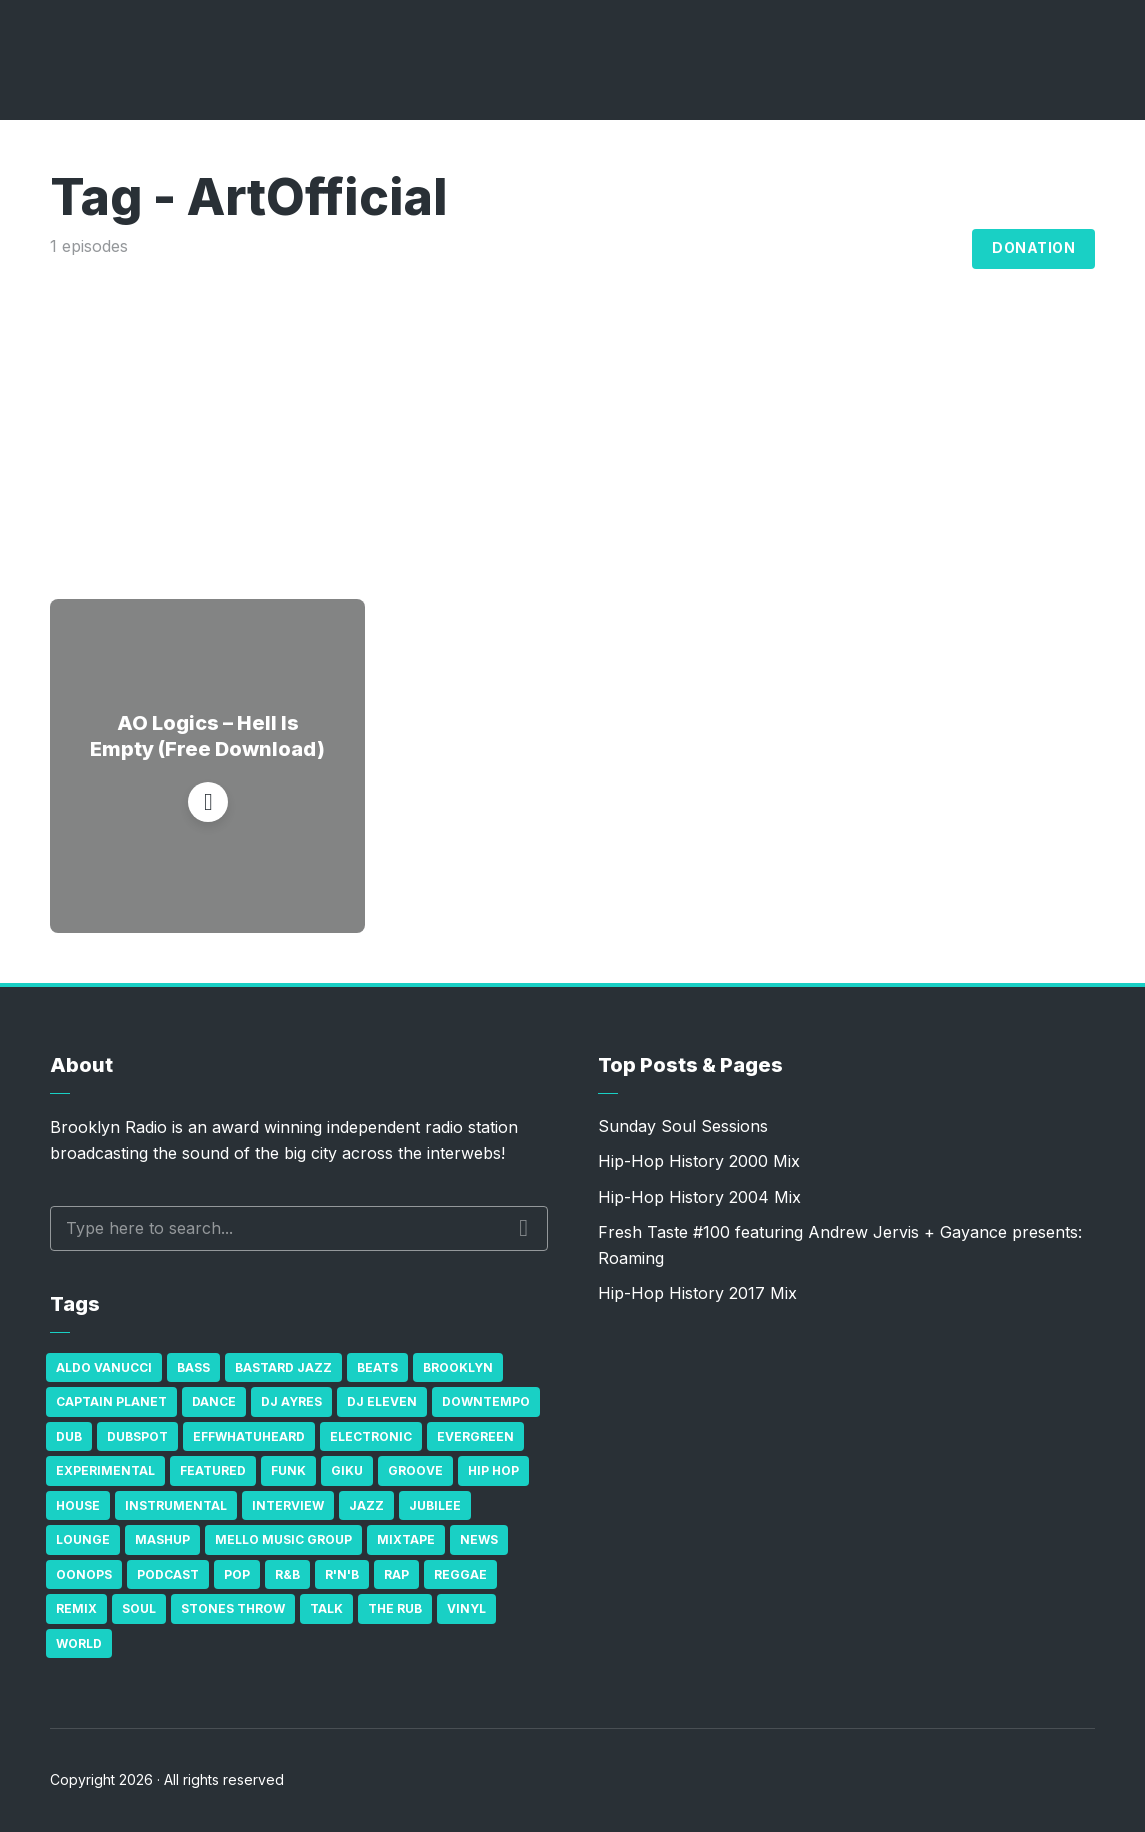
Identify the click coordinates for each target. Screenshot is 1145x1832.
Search (523, 1228)
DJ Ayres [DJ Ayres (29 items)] (291, 1401)
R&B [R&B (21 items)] (287, 1574)
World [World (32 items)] (79, 1643)
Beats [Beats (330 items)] (377, 1367)
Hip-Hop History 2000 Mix (699, 1161)
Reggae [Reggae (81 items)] (460, 1574)
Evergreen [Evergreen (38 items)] (475, 1436)
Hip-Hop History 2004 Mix (699, 1197)
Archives (834, 249)
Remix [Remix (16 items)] (76, 1608)
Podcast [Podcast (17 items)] (168, 1574)
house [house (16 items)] (78, 1505)
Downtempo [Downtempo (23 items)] (486, 1401)
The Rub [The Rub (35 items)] (395, 1608)
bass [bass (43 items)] (193, 1367)
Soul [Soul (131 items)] (139, 1608)
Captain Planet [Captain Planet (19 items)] (111, 1401)
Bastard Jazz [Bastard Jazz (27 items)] (283, 1367)
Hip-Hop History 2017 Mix (697, 1293)
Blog (934, 249)
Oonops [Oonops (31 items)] (84, 1574)
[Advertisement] (572, 409)
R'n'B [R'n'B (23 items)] (342, 1574)
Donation (1033, 247)
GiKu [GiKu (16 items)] (347, 1470)
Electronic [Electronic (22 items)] (371, 1436)
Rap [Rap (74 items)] (396, 1574)
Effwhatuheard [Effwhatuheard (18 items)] (249, 1436)
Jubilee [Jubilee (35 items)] (435, 1505)
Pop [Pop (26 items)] (237, 1574)
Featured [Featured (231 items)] (213, 1470)
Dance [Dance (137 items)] (214, 1401)
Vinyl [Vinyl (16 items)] (466, 1608)
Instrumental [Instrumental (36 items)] (176, 1505)
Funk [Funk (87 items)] (288, 1470)
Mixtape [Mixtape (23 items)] (406, 1539)
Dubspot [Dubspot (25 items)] (137, 1436)
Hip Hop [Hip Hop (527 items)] (493, 1470)
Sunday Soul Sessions (683, 1126)
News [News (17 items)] (479, 1539)
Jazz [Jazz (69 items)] (366, 1505)
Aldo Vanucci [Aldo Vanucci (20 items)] (104, 1367)
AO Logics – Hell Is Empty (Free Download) (207, 736)
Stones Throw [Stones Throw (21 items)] (233, 1608)
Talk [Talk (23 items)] (326, 1608)
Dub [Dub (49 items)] (69, 1436)
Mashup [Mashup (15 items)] (162, 1539)
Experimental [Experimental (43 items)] (105, 1470)
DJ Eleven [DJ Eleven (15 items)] (382, 1401)
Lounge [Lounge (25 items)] (83, 1539)
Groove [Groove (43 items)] (415, 1470)
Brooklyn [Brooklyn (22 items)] (458, 1367)
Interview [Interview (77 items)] (288, 1505)
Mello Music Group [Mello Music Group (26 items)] (283, 1539)
